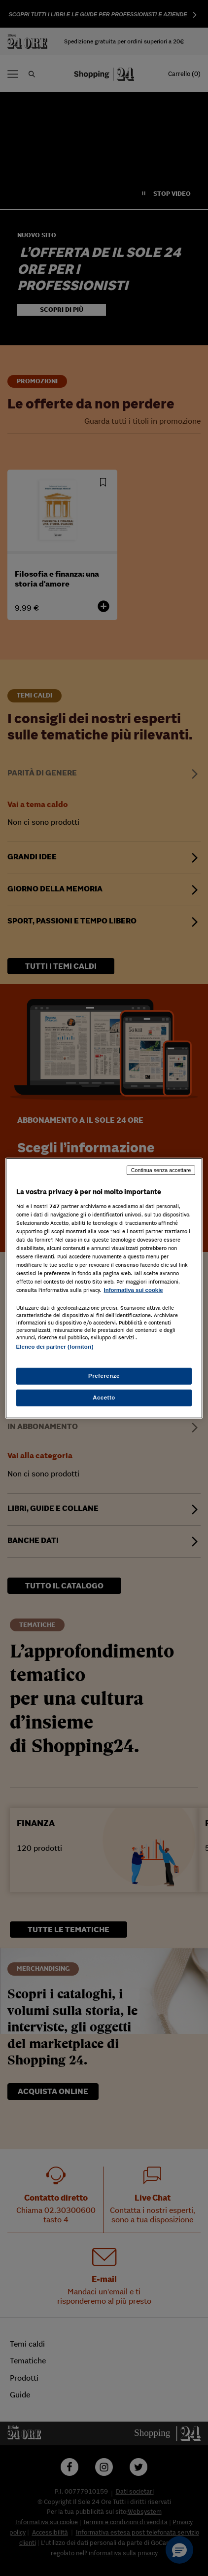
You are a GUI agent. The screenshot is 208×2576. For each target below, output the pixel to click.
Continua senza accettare (161, 1170)
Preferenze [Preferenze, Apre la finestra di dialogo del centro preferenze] (104, 1375)
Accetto (104, 1397)
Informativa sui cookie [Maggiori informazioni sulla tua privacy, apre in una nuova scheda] (133, 1290)
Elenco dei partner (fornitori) (55, 1347)
